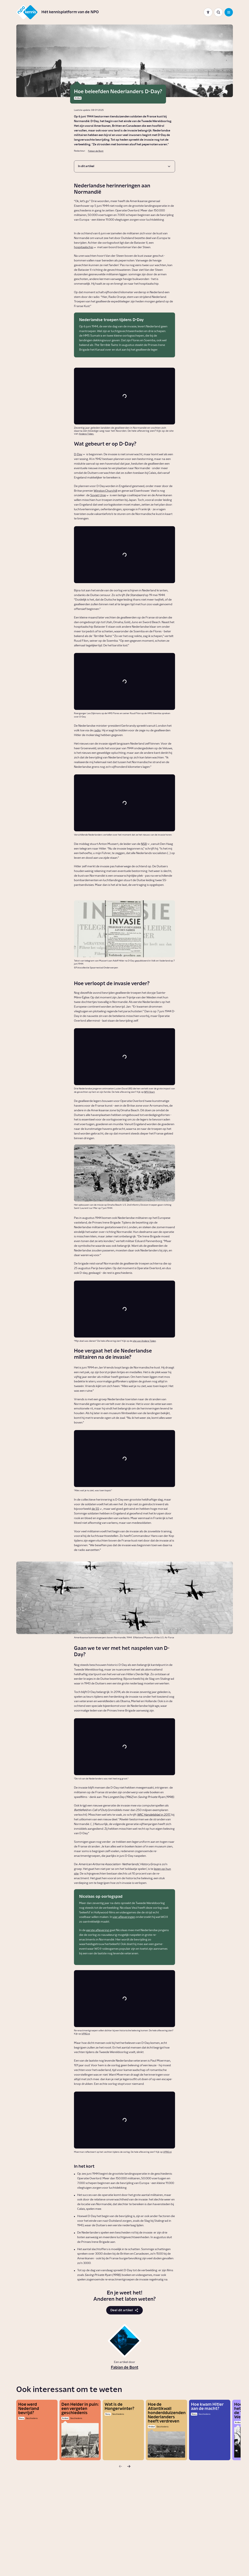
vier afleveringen (124, 1917)
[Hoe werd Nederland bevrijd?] (37, 2430)
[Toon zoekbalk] (218, 12)
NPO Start (149, 1092)
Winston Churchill (105, 490)
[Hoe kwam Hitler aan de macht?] (209, 2430)
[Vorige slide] (120, 2466)
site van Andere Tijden (144, 1341)
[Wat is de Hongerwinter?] (123, 2430)
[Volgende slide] (129, 2466)
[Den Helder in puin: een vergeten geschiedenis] (80, 2430)
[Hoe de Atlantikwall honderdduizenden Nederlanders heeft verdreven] (166, 2430)
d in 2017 (153, 1814)
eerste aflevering (97, 1930)
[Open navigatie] (229, 12)
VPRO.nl (85, 2034)
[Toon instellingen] (208, 12)
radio (97, 730)
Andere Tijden (86, 434)
